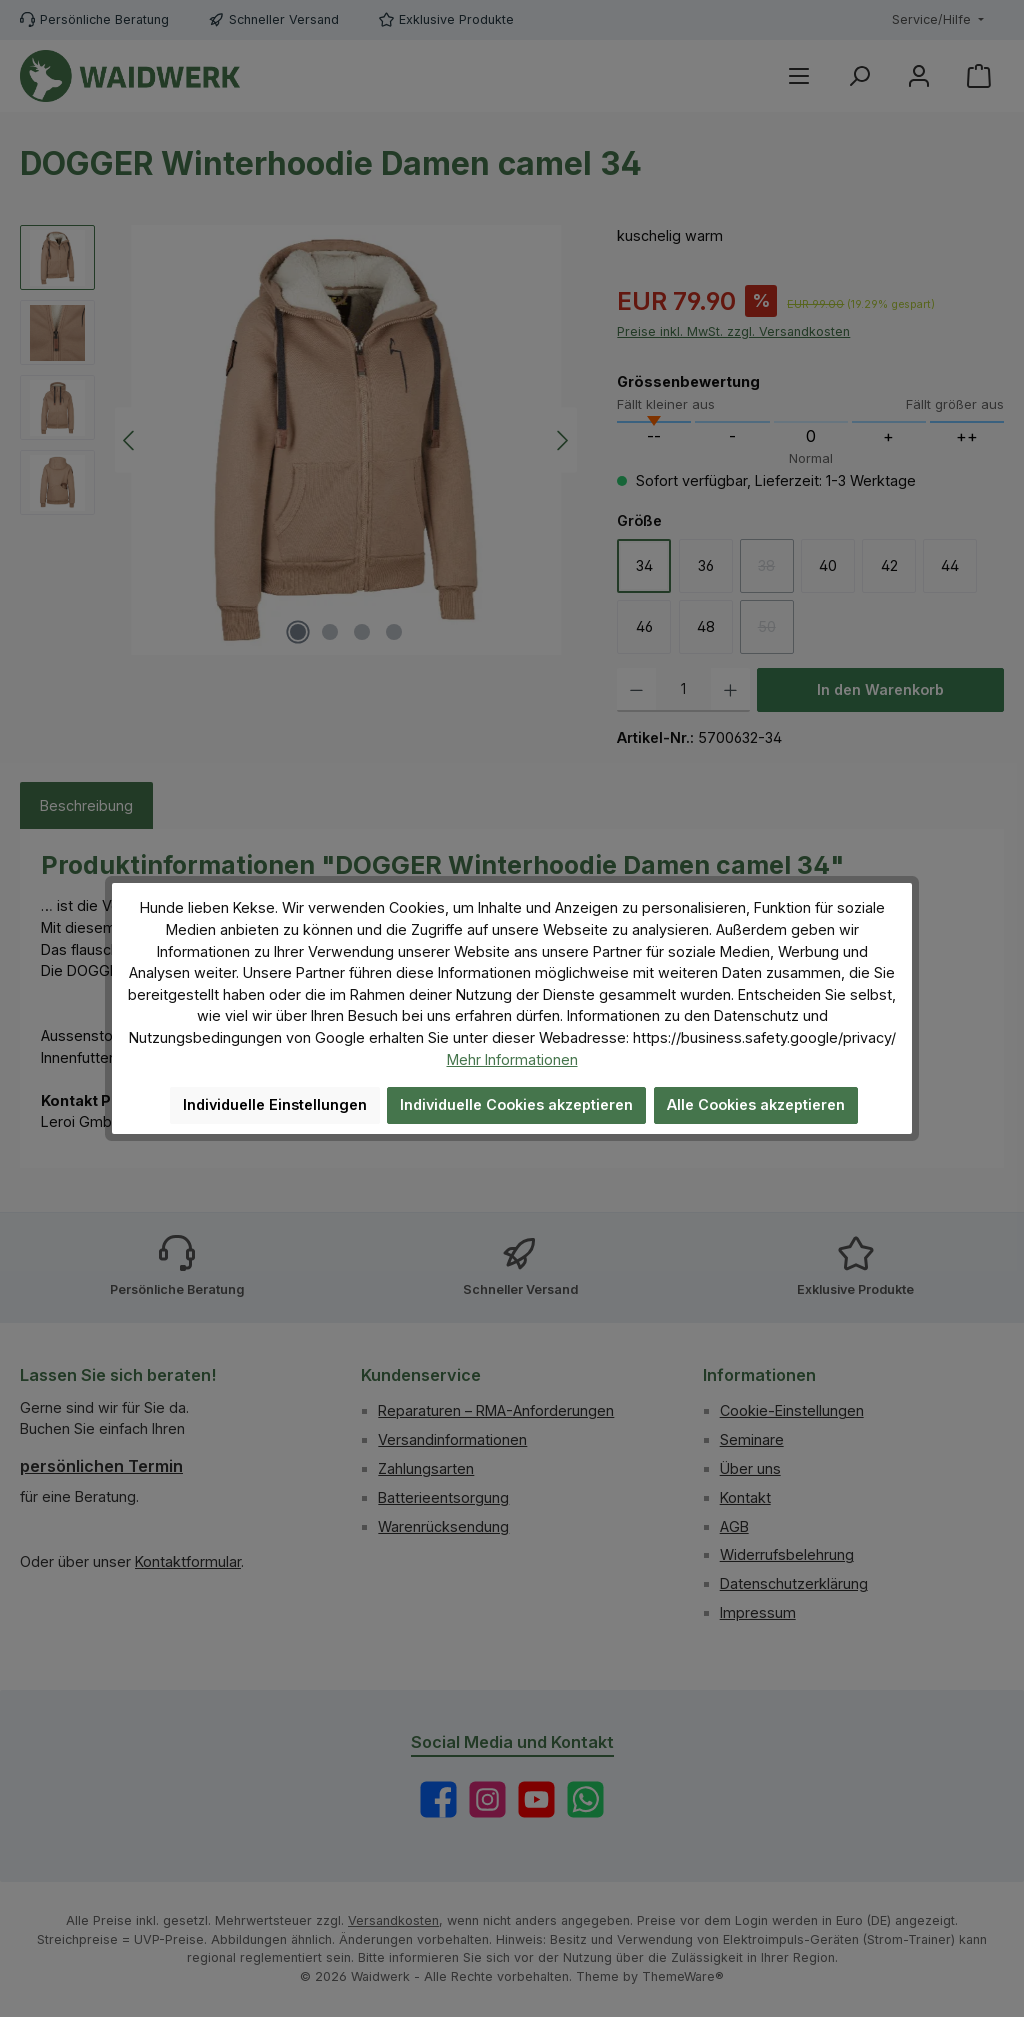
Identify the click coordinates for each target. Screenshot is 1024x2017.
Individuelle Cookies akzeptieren (516, 1104)
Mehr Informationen (512, 1059)
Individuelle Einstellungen (275, 1104)
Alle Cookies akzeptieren (756, 1104)
